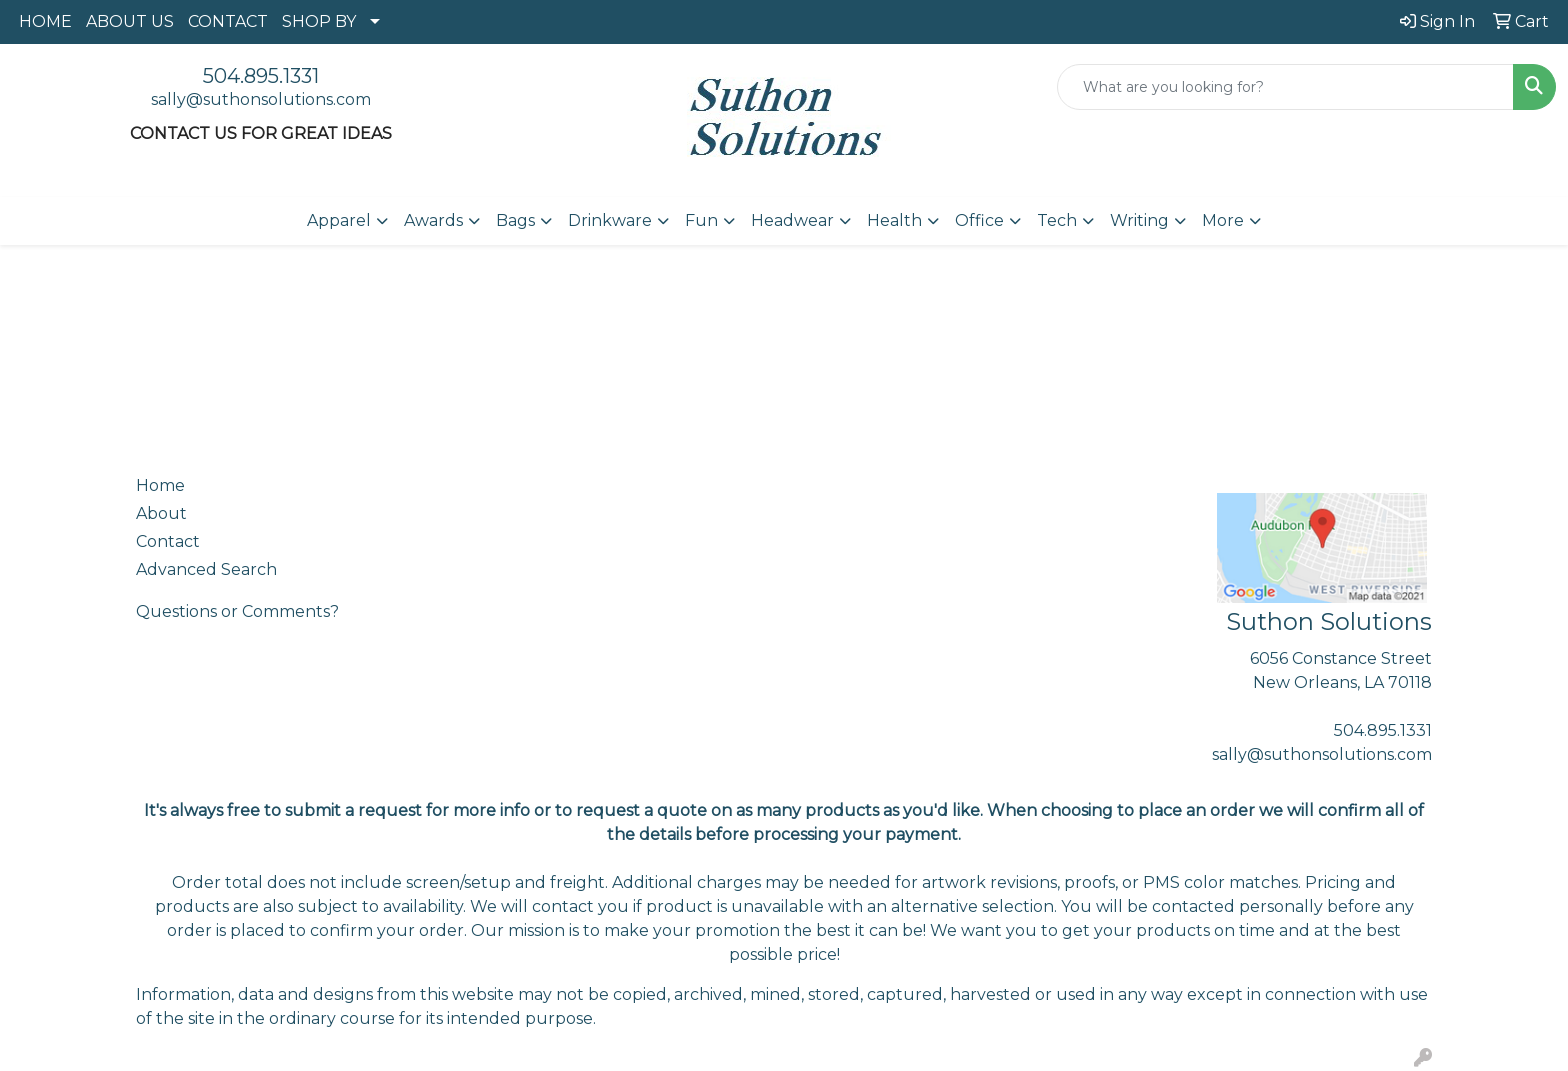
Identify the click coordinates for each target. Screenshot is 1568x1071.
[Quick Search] (1285, 87)
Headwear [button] (792, 220)
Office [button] (979, 220)
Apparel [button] (339, 220)
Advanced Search (206, 569)
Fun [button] (701, 220)
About (161, 513)
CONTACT (228, 21)
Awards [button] (433, 220)
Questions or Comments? (237, 611)
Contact (168, 541)
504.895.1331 (261, 76)
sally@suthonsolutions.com (261, 99)
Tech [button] (1057, 220)
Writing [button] (1139, 220)
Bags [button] (515, 220)
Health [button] (894, 220)
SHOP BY (319, 21)
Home (160, 485)
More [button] (1223, 220)
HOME (45, 21)
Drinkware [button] (610, 220)
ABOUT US (130, 21)
